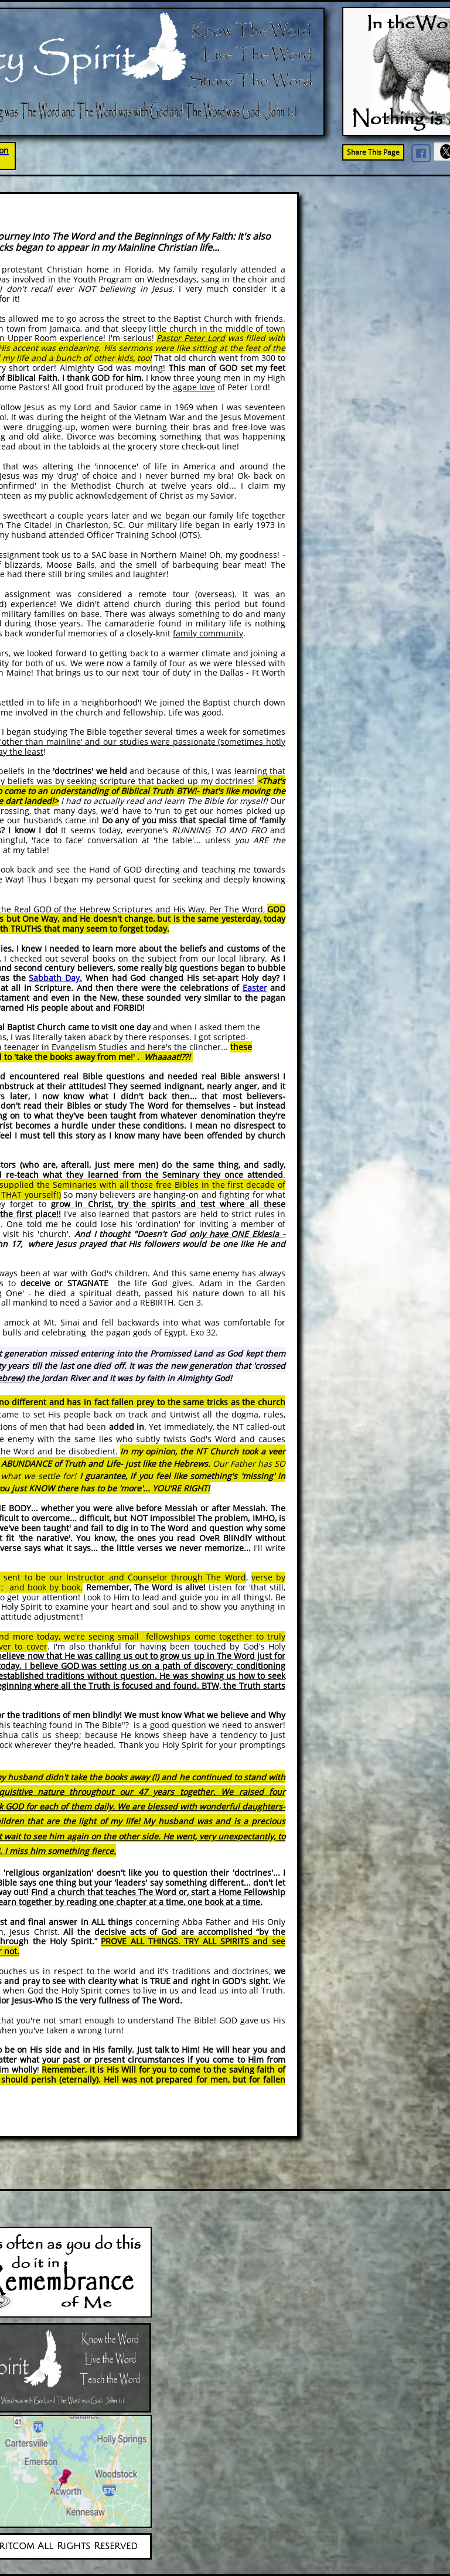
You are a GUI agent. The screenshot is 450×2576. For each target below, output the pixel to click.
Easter (255, 987)
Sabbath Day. (55, 977)
